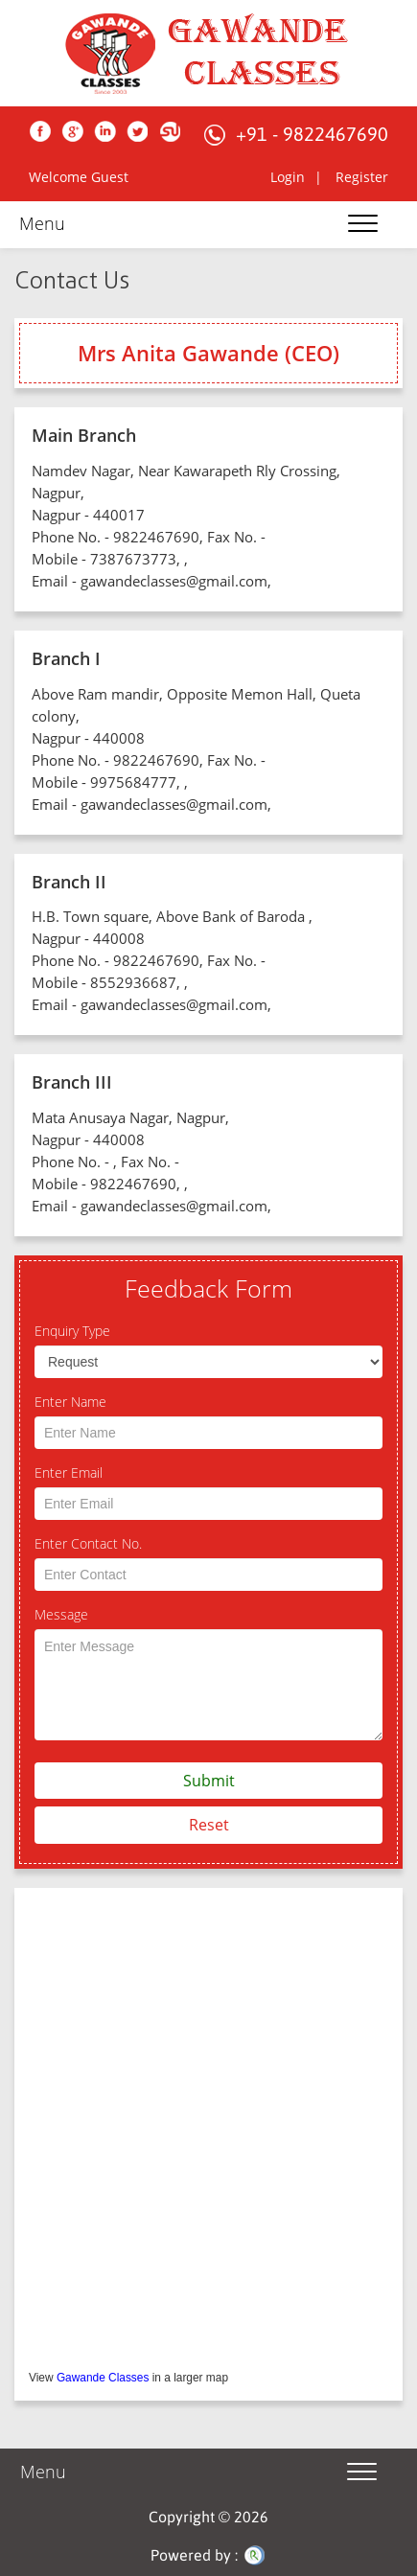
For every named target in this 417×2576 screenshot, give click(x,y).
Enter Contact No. (88, 1543)
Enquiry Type (72, 1331)
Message (61, 1614)
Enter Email (69, 1472)
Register (362, 177)
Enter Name (70, 1401)
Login (287, 177)
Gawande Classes (103, 2377)
